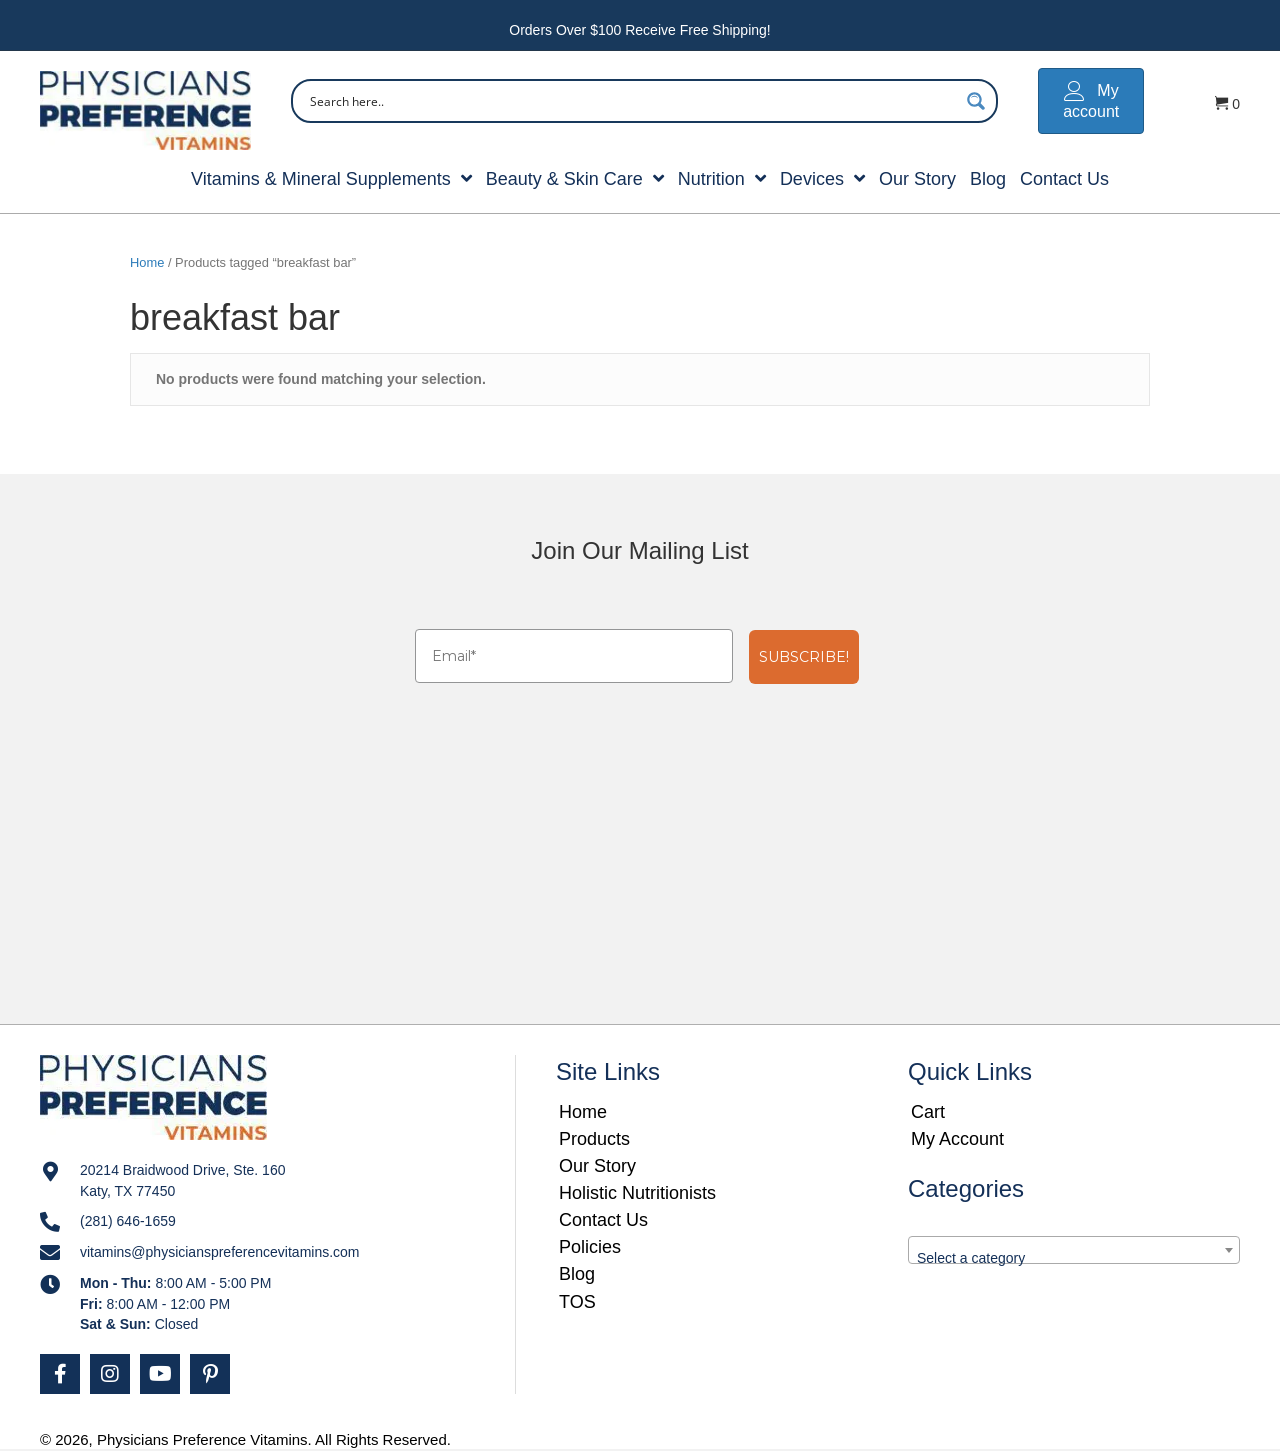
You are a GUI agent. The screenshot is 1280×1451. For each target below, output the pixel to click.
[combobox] (1074, 1250)
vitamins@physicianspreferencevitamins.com (220, 1252)
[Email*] (574, 656)
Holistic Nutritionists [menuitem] (637, 1193)
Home (147, 262)
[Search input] (631, 101)
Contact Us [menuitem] (603, 1220)
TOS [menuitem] (577, 1302)
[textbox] (1074, 1258)
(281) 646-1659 (128, 1221)
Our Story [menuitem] (597, 1166)
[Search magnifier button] (976, 101)
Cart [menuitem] (928, 1112)
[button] (60, 1374)
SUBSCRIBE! (804, 657)
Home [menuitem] (583, 1112)
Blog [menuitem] (577, 1274)
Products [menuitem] (594, 1139)
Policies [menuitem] (590, 1247)
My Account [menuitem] (957, 1139)
